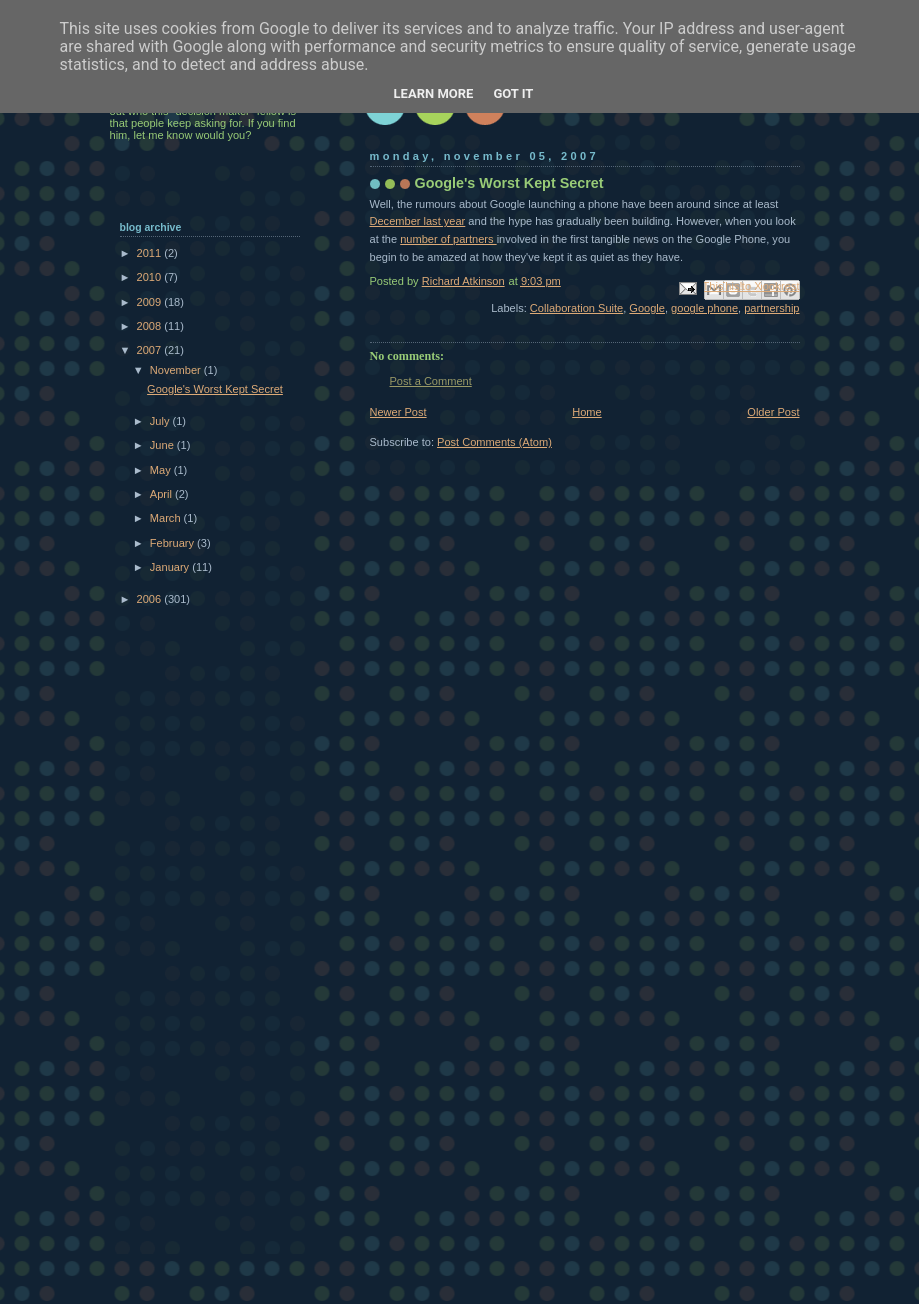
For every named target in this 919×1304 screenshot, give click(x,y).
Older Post (773, 412)
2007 (151, 350)
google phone (704, 308)
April (162, 494)
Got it (513, 93)
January (171, 567)
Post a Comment (431, 381)
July (161, 421)
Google (647, 308)
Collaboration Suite (576, 308)
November (177, 370)
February (173, 543)
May (162, 470)
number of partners (448, 239)
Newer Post (398, 412)
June (163, 445)
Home (586, 412)
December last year (418, 221)
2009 (151, 302)
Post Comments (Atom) (494, 442)
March (167, 518)
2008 (151, 326)
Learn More (434, 93)
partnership (771, 308)
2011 (151, 253)
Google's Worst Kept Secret (215, 389)
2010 (151, 277)
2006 (151, 599)
